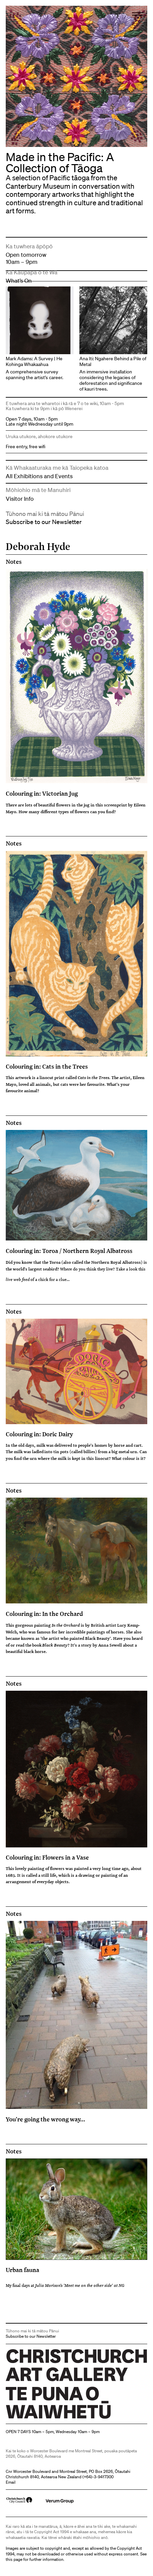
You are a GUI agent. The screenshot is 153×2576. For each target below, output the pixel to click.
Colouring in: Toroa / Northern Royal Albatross (69, 1250)
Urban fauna (22, 2270)
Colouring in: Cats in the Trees (47, 1066)
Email (11, 2482)
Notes (14, 562)
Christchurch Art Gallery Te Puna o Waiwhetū (46, 2418)
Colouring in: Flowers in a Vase (47, 1857)
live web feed (18, 1279)
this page (14, 2559)
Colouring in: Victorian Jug (42, 793)
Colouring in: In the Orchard (44, 1613)
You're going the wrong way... (45, 2119)
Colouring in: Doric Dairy (39, 1434)
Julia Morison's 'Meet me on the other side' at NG (79, 2285)
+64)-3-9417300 (98, 2477)
